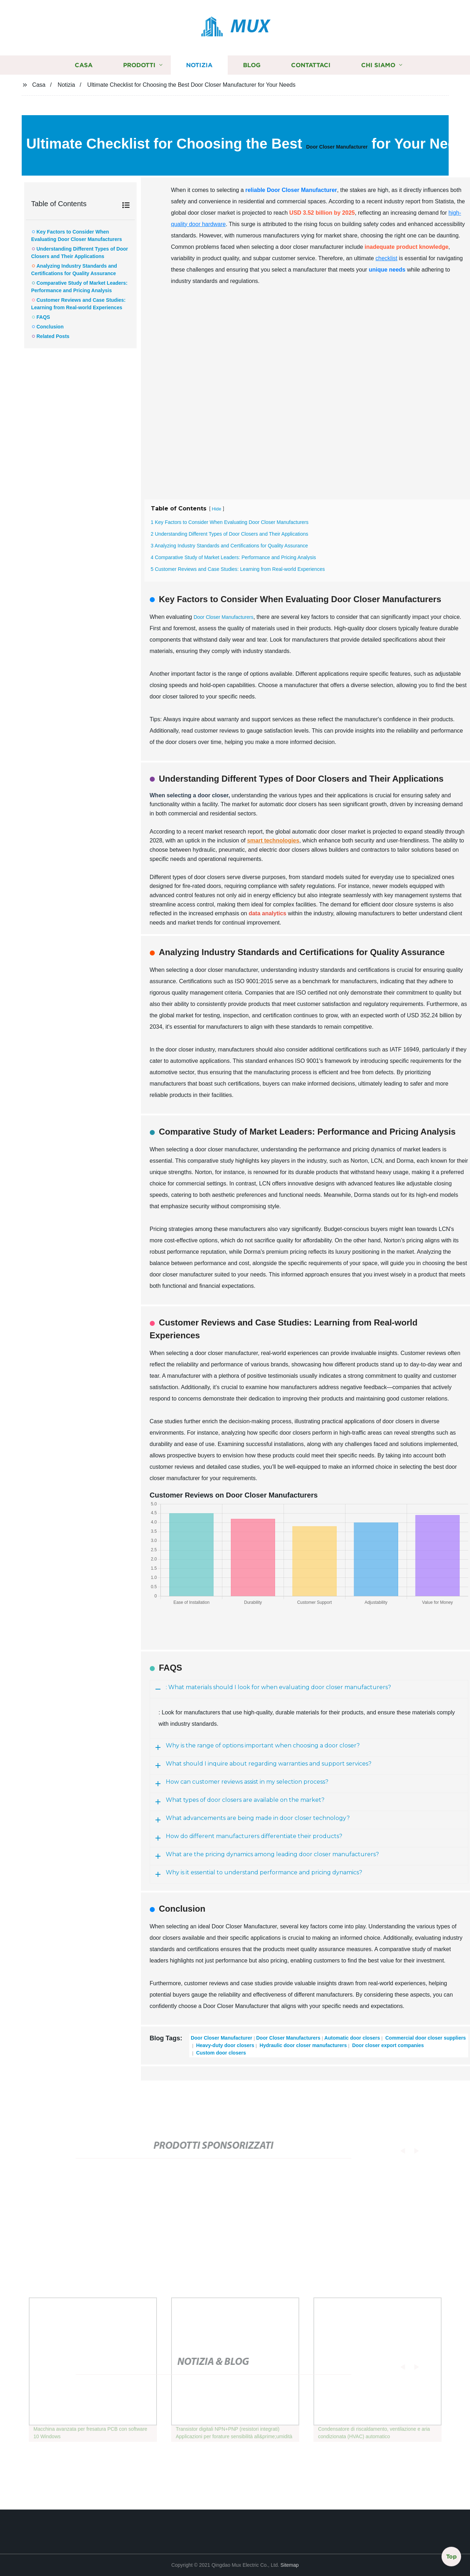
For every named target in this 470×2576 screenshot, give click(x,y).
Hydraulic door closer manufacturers (302, 2045)
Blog (251, 64)
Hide (216, 509)
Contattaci (311, 64)
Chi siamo (378, 64)
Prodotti (139, 64)
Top (451, 2557)
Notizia (199, 64)
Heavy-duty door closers (224, 2045)
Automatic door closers (352, 2038)
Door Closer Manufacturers (223, 617)
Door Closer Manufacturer (337, 147)
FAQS (43, 317)
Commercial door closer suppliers (425, 2038)
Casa (84, 64)
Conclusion (50, 327)
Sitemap (289, 2565)
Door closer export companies (387, 2045)
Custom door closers (220, 2053)
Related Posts (53, 336)
